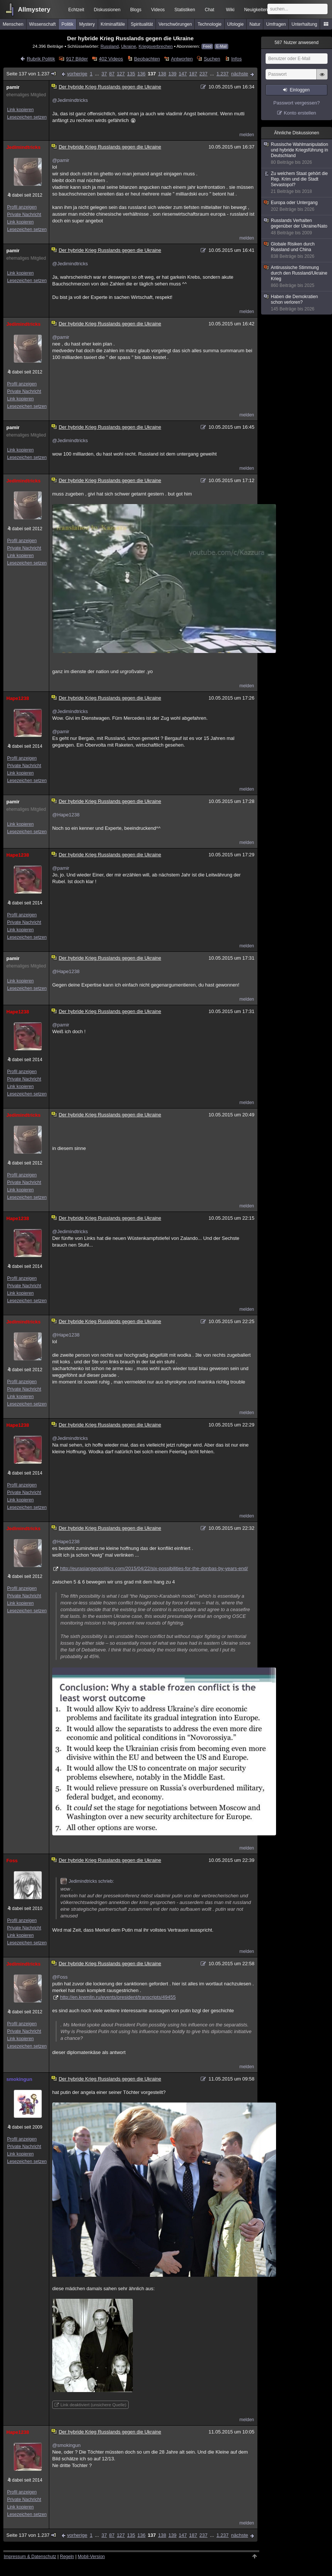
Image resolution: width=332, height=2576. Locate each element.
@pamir (60, 160)
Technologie (210, 24)
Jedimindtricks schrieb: (87, 1881)
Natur (255, 24)
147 (183, 73)
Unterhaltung (304, 24)
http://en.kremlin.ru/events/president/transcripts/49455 (118, 1997)
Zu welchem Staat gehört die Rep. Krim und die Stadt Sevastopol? (296, 182)
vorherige (77, 73)
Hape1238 (17, 698)
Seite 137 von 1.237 (31, 73)
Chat (209, 9)
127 (121, 73)
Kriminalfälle (113, 24)
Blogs (135, 9)
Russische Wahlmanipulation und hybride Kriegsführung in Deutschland (296, 153)
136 (141, 73)
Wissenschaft (42, 24)
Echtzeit (76, 9)
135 (131, 73)
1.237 (222, 73)
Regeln (67, 2556)
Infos (236, 59)
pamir (12, 87)
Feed (207, 46)
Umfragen (276, 24)
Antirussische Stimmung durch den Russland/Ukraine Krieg (296, 276)
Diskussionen (107, 9)
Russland (109, 46)
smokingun (19, 2079)
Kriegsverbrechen (155, 46)
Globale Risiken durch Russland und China (296, 250)
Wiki (230, 9)
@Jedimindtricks (70, 100)
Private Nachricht (24, 214)
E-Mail (221, 46)
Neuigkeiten (255, 9)
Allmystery (34, 9)
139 (172, 73)
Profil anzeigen (22, 207)
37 (104, 73)
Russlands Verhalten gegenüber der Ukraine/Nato (296, 227)
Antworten (182, 59)
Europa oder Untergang (296, 206)
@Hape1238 (65, 814)
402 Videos (111, 59)
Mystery (87, 24)
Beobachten (147, 59)
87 (111, 73)
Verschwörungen (175, 24)
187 (193, 73)
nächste (239, 73)
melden (246, 134)
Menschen (13, 24)
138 (162, 73)
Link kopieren (20, 109)
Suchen (212, 59)
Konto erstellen (300, 113)
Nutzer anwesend (297, 42)
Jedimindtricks (23, 147)
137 (152, 73)
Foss (12, 1860)
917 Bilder (77, 59)
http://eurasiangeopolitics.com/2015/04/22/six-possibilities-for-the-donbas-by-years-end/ (154, 1568)
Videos (158, 9)
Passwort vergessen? (296, 103)
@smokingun (66, 2445)
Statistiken (185, 9)
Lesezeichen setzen (27, 117)
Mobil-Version (91, 2556)
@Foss (60, 1977)
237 (204, 73)
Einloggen (300, 90)
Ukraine (128, 46)
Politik (67, 24)
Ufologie (235, 24)
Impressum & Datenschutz (30, 2556)
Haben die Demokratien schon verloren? (296, 303)
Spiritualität (142, 24)
